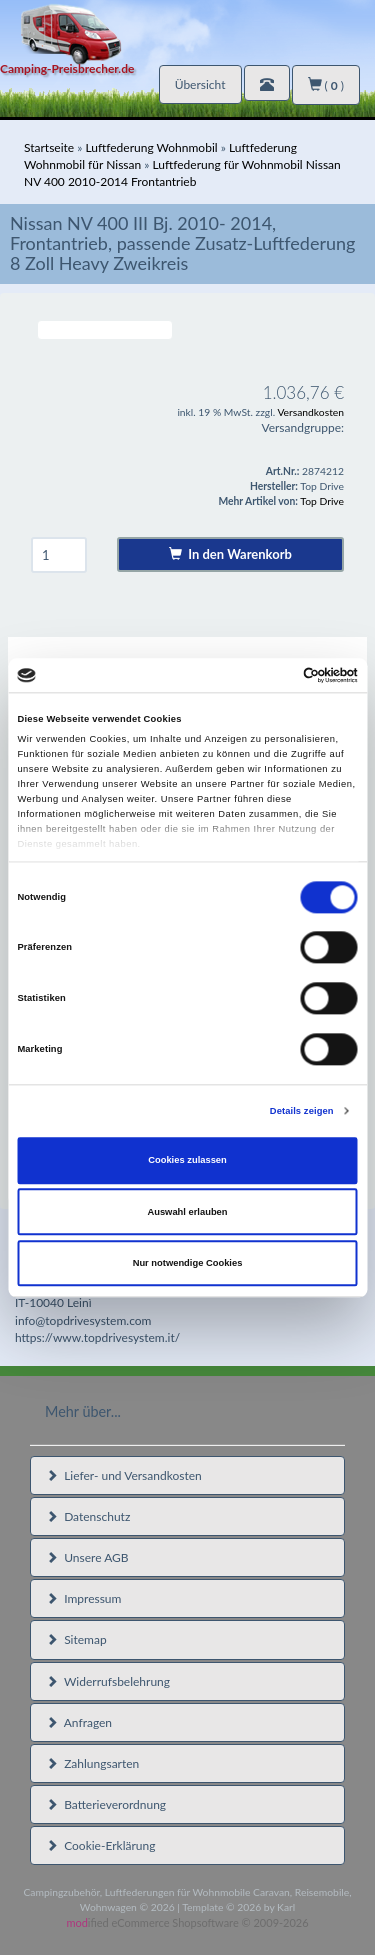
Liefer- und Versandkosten (124, 1475)
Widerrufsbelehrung (108, 1681)
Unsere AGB (87, 1557)
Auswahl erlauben (187, 1212)
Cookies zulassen (187, 1161)
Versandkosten (310, 412)
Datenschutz (88, 1516)
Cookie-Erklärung (100, 1845)
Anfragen (79, 1722)
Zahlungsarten (92, 1763)
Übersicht (200, 84)
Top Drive (322, 501)
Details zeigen (302, 1111)
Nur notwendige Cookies (188, 1263)
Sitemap (76, 1639)
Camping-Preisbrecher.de (67, 68)
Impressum (83, 1598)
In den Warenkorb (230, 554)
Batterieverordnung (106, 1804)
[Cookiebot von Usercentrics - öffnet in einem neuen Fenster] (271, 675)
